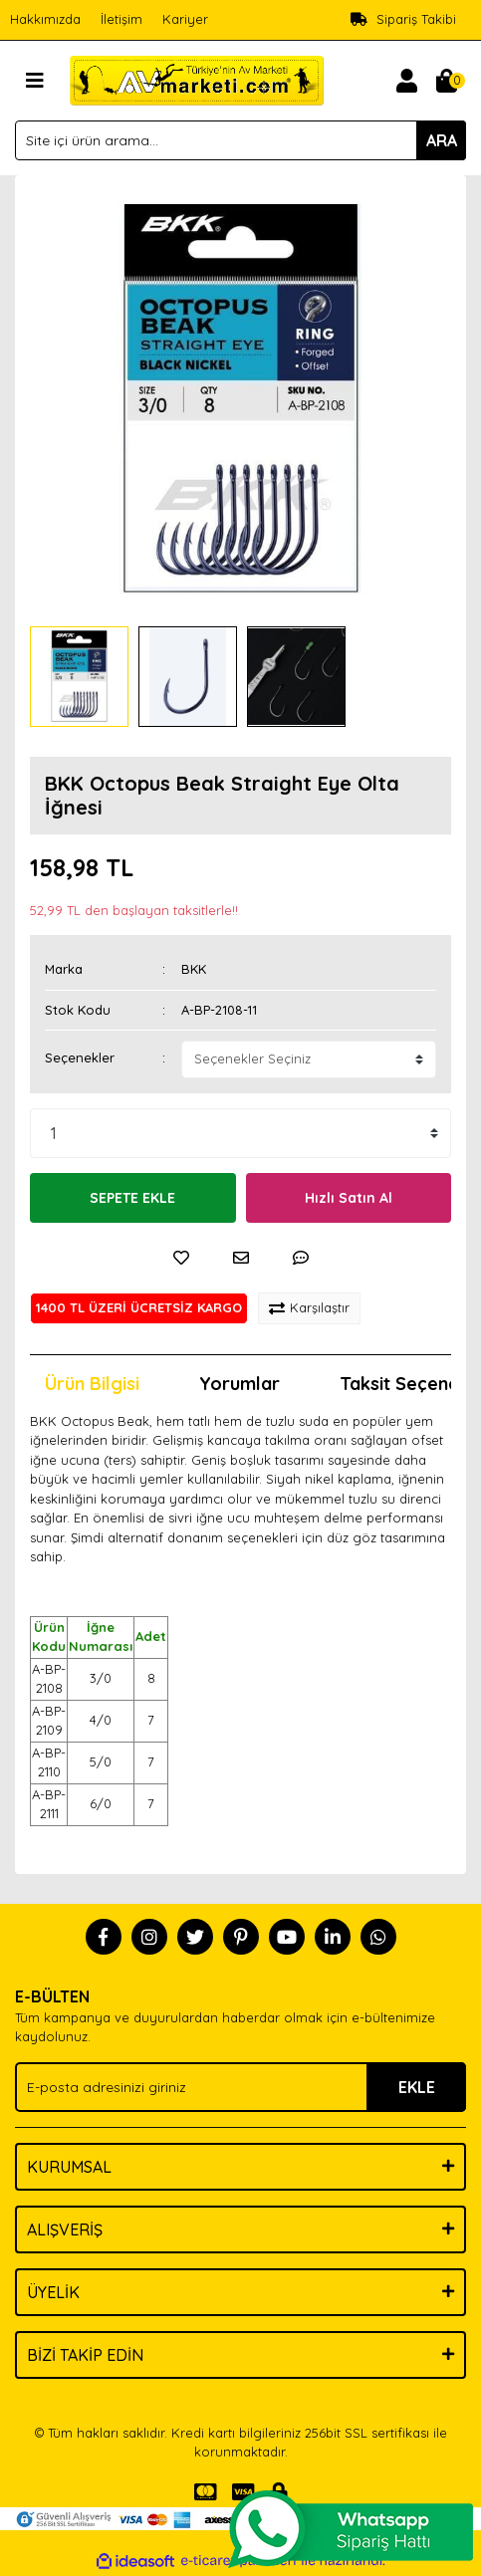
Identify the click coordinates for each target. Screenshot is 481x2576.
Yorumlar (239, 1383)
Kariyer (185, 19)
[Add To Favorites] (181, 1258)
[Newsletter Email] (240, 2087)
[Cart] (446, 81)
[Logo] (197, 79)
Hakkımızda (45, 19)
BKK (193, 969)
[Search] (240, 140)
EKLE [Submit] (416, 2087)
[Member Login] (406, 81)
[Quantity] (240, 1133)
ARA (441, 140)
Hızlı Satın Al (348, 1198)
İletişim (121, 19)
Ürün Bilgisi (92, 1383)
